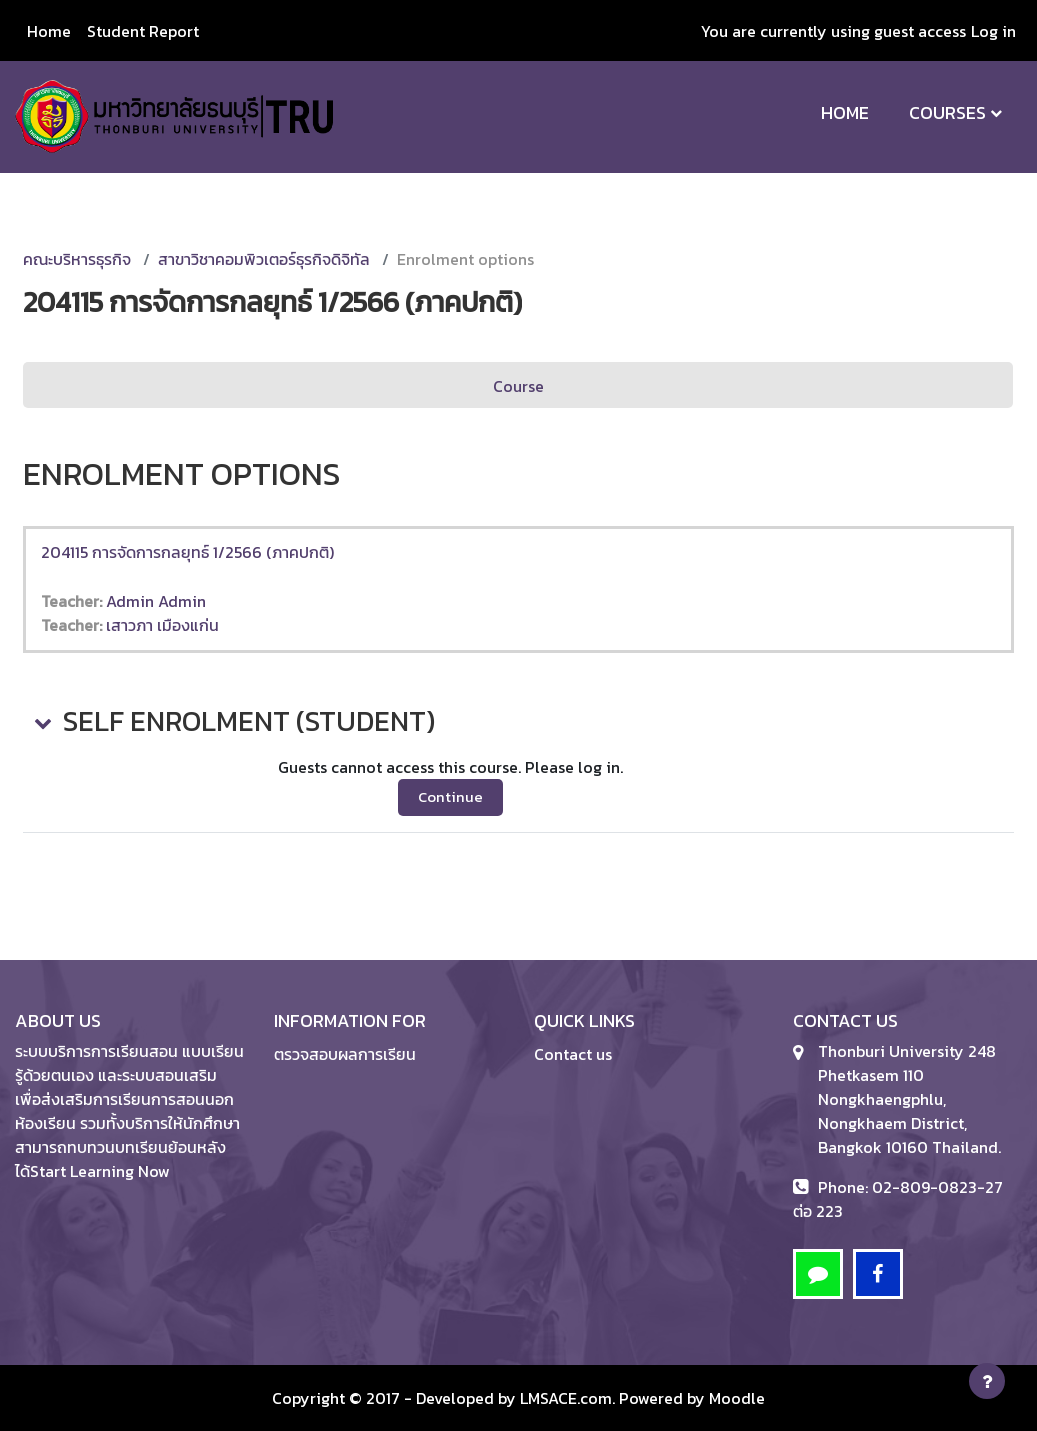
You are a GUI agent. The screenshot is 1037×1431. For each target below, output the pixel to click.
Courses (947, 112)
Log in (993, 31)
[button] (41, 722)
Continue (450, 797)
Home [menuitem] (49, 31)
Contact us (573, 1054)
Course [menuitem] (518, 386)
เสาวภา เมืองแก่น (162, 625)
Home (845, 112)
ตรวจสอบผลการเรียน (345, 1054)
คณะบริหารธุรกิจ (77, 259)
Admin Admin (156, 601)
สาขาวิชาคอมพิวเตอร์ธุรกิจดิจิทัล (264, 259)
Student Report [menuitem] (143, 31)
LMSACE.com (566, 1398)
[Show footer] (987, 1381)
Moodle (737, 1398)
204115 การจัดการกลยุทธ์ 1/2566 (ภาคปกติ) (187, 552)
